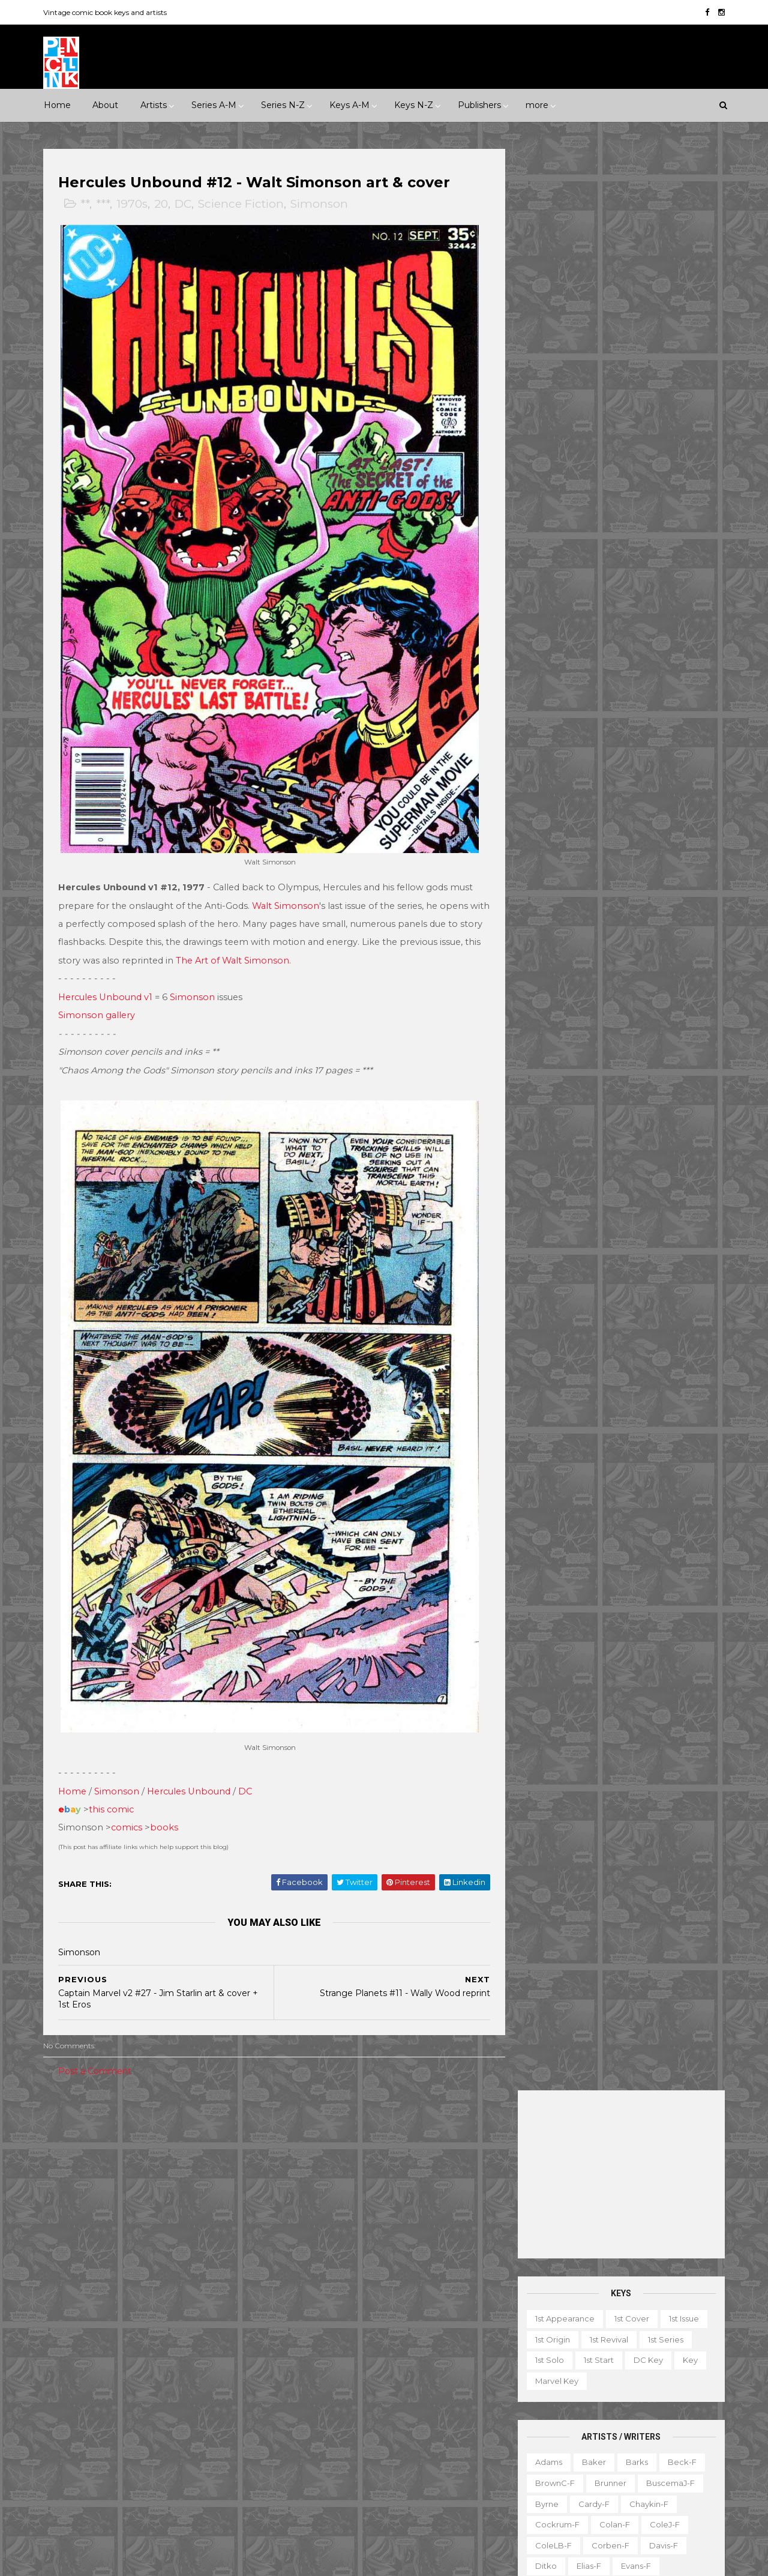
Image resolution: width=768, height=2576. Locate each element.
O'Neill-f (588, 832)
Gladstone (130, 2366)
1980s (226, 2150)
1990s (63, 2171)
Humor (206, 2191)
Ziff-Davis (166, 2449)
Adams (546, 520)
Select (627, 2452)
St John (67, 2428)
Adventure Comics (395, 2200)
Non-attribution (586, 2432)
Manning (596, 770)
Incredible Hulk (312, 2366)
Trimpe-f (639, 1019)
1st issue (682, 377)
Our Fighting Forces (322, 2428)
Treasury (637, 2473)
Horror (160, 2191)
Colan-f (613, 583)
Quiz (585, 2452)
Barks (635, 520)
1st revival (607, 398)
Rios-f (655, 873)
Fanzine (639, 2369)
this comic (113, 1783)
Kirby (643, 728)
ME (188, 2387)
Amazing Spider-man (324, 2220)
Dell (158, 2304)
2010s (148, 2171)
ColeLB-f (551, 604)
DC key (646, 418)
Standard (120, 2428)
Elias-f (587, 624)
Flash (449, 2304)
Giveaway (578, 2390)
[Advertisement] (619, 233)
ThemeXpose (107, 2560)
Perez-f (640, 832)
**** (137, 2129)
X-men (296, 2512)
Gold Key (187, 2366)
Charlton (230, 2283)
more (537, 105)
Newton (666, 811)
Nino (542, 832)
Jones (652, 708)
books (166, 1801)
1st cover (630, 377)
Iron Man (378, 2366)
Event (350, 2129)
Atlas (145, 2283)
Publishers (479, 105)
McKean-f (553, 790)
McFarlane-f (657, 770)
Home (57, 105)
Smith (544, 957)
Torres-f (549, 1019)
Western (167, 2233)
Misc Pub (70, 2408)
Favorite (690, 2369)
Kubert (608, 749)
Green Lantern (373, 2324)
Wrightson (597, 1061)
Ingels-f (606, 708)
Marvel (227, 2387)
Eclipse (140, 2324)
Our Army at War (440, 2408)
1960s (144, 2150)
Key (688, 418)
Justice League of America (335, 2408)
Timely (171, 2428)
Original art (534, 2452)
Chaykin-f (647, 562)
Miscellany (667, 2411)
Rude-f (547, 915)
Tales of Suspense (391, 2449)
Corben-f (609, 604)
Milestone (302, 2150)
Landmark (458, 2129)
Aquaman (404, 2220)
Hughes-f (552, 708)
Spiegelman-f (660, 957)
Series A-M (213, 105)
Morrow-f (612, 811)
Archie (103, 2283)
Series (671, 2452)
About (105, 105)
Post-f (639, 853)
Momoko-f (656, 790)
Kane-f (600, 728)
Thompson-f (617, 998)
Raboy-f (549, 873)
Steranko (653, 977)
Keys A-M (349, 105)
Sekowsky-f (606, 915)
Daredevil (302, 2283)
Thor (376, 2470)
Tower (215, 2428)
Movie (353, 2150)
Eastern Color (79, 2324)
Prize (164, 2408)
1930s (207, 2129)
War (123, 2233)
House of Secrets (406, 2345)
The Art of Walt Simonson (277, 948)
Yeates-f (654, 1061)
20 (163, 204)
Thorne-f (679, 998)
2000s (106, 2171)
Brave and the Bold (429, 2241)
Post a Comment (96, 2045)
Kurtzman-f (665, 749)
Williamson (603, 1040)
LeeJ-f (546, 770)
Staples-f (552, 977)
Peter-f (548, 853)
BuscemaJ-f (668, 541)
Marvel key (555, 439)
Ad (567, 2348)
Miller (603, 790)
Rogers (547, 894)
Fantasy (112, 2191)
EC (190, 2304)
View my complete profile (613, 2283)
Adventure (199, 2171)
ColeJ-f (663, 583)
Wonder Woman (315, 2491)
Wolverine (425, 2470)
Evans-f (634, 624)
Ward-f (547, 1040)
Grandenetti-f (669, 666)
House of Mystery (317, 2345)
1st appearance (563, 377)
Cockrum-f (555, 583)
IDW (109, 2387)
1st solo (547, 418)
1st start (597, 418)
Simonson (321, 204)
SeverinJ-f (670, 915)
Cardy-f (592, 562)
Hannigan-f (555, 687)
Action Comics (311, 2200)
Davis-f (661, 604)
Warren (113, 2449)
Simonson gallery (98, 1002)
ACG (62, 2283)
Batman (355, 2241)
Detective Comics (376, 2283)
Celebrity (301, 2129)
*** (105, 204)
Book (603, 2348)
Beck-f (680, 520)
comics (128, 1801)
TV (552, 2473)
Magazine (531, 2411)
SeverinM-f (555, 936)
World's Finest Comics (409, 2491)
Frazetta (549, 666)
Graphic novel (644, 2390)
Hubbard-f (671, 687)
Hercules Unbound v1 (107, 984)
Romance (136, 2212)
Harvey (67, 2387)
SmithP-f (594, 957)
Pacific (121, 2408)
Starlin (602, 977)
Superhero (74, 2233)
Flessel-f (607, 645)
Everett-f (551, 645)
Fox (201, 2345)
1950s (104, 2150)
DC (184, 204)
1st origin (550, 398)
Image (150, 2387)
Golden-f (604, 666)
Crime (65, 2191)
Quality (207, 2408)
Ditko (544, 624)
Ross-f (650, 894)
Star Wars (399, 2428)
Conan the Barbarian (409, 2262)
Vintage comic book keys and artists (107, 12)
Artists (153, 105)
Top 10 (589, 2473)
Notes (648, 2432)
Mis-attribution (599, 2411)
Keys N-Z (413, 105)
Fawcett (189, 2324)
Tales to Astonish (315, 2470)
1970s (133, 204)
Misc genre (75, 2212)
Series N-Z (283, 105)
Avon (184, 2283)
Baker (592, 520)
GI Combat (304, 2324)
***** (170, 2129)
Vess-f (689, 1019)
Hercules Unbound (190, 1765)
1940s (63, 2150)
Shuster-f (617, 936)
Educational (581, 2369)
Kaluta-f (549, 728)
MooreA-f (553, 811)
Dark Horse (108, 2304)
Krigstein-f (554, 749)
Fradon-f (661, 645)
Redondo (604, 873)
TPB (520, 2473)
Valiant (66, 2449)
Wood (545, 1061)
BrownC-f (553, 541)
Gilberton (71, 2366)
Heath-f (614, 687)
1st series (664, 398)
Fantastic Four (391, 2304)
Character (653, 2348)
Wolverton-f (668, 1040)
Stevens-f (553, 998)
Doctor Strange (313, 2304)
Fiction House (80, 2345)
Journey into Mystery (323, 2387)
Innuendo (399, 2129)
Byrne (545, 562)
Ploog (595, 853)
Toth (593, 1019)
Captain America (316, 2262)
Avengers (301, 2241)
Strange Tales (309, 2449)
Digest (525, 2369)
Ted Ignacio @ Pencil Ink (627, 2266)
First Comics (150, 2345)
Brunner (609, 541)
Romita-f (599, 894)
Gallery (525, 2390)
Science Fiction (243, 204)
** (86, 204)
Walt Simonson (287, 892)
